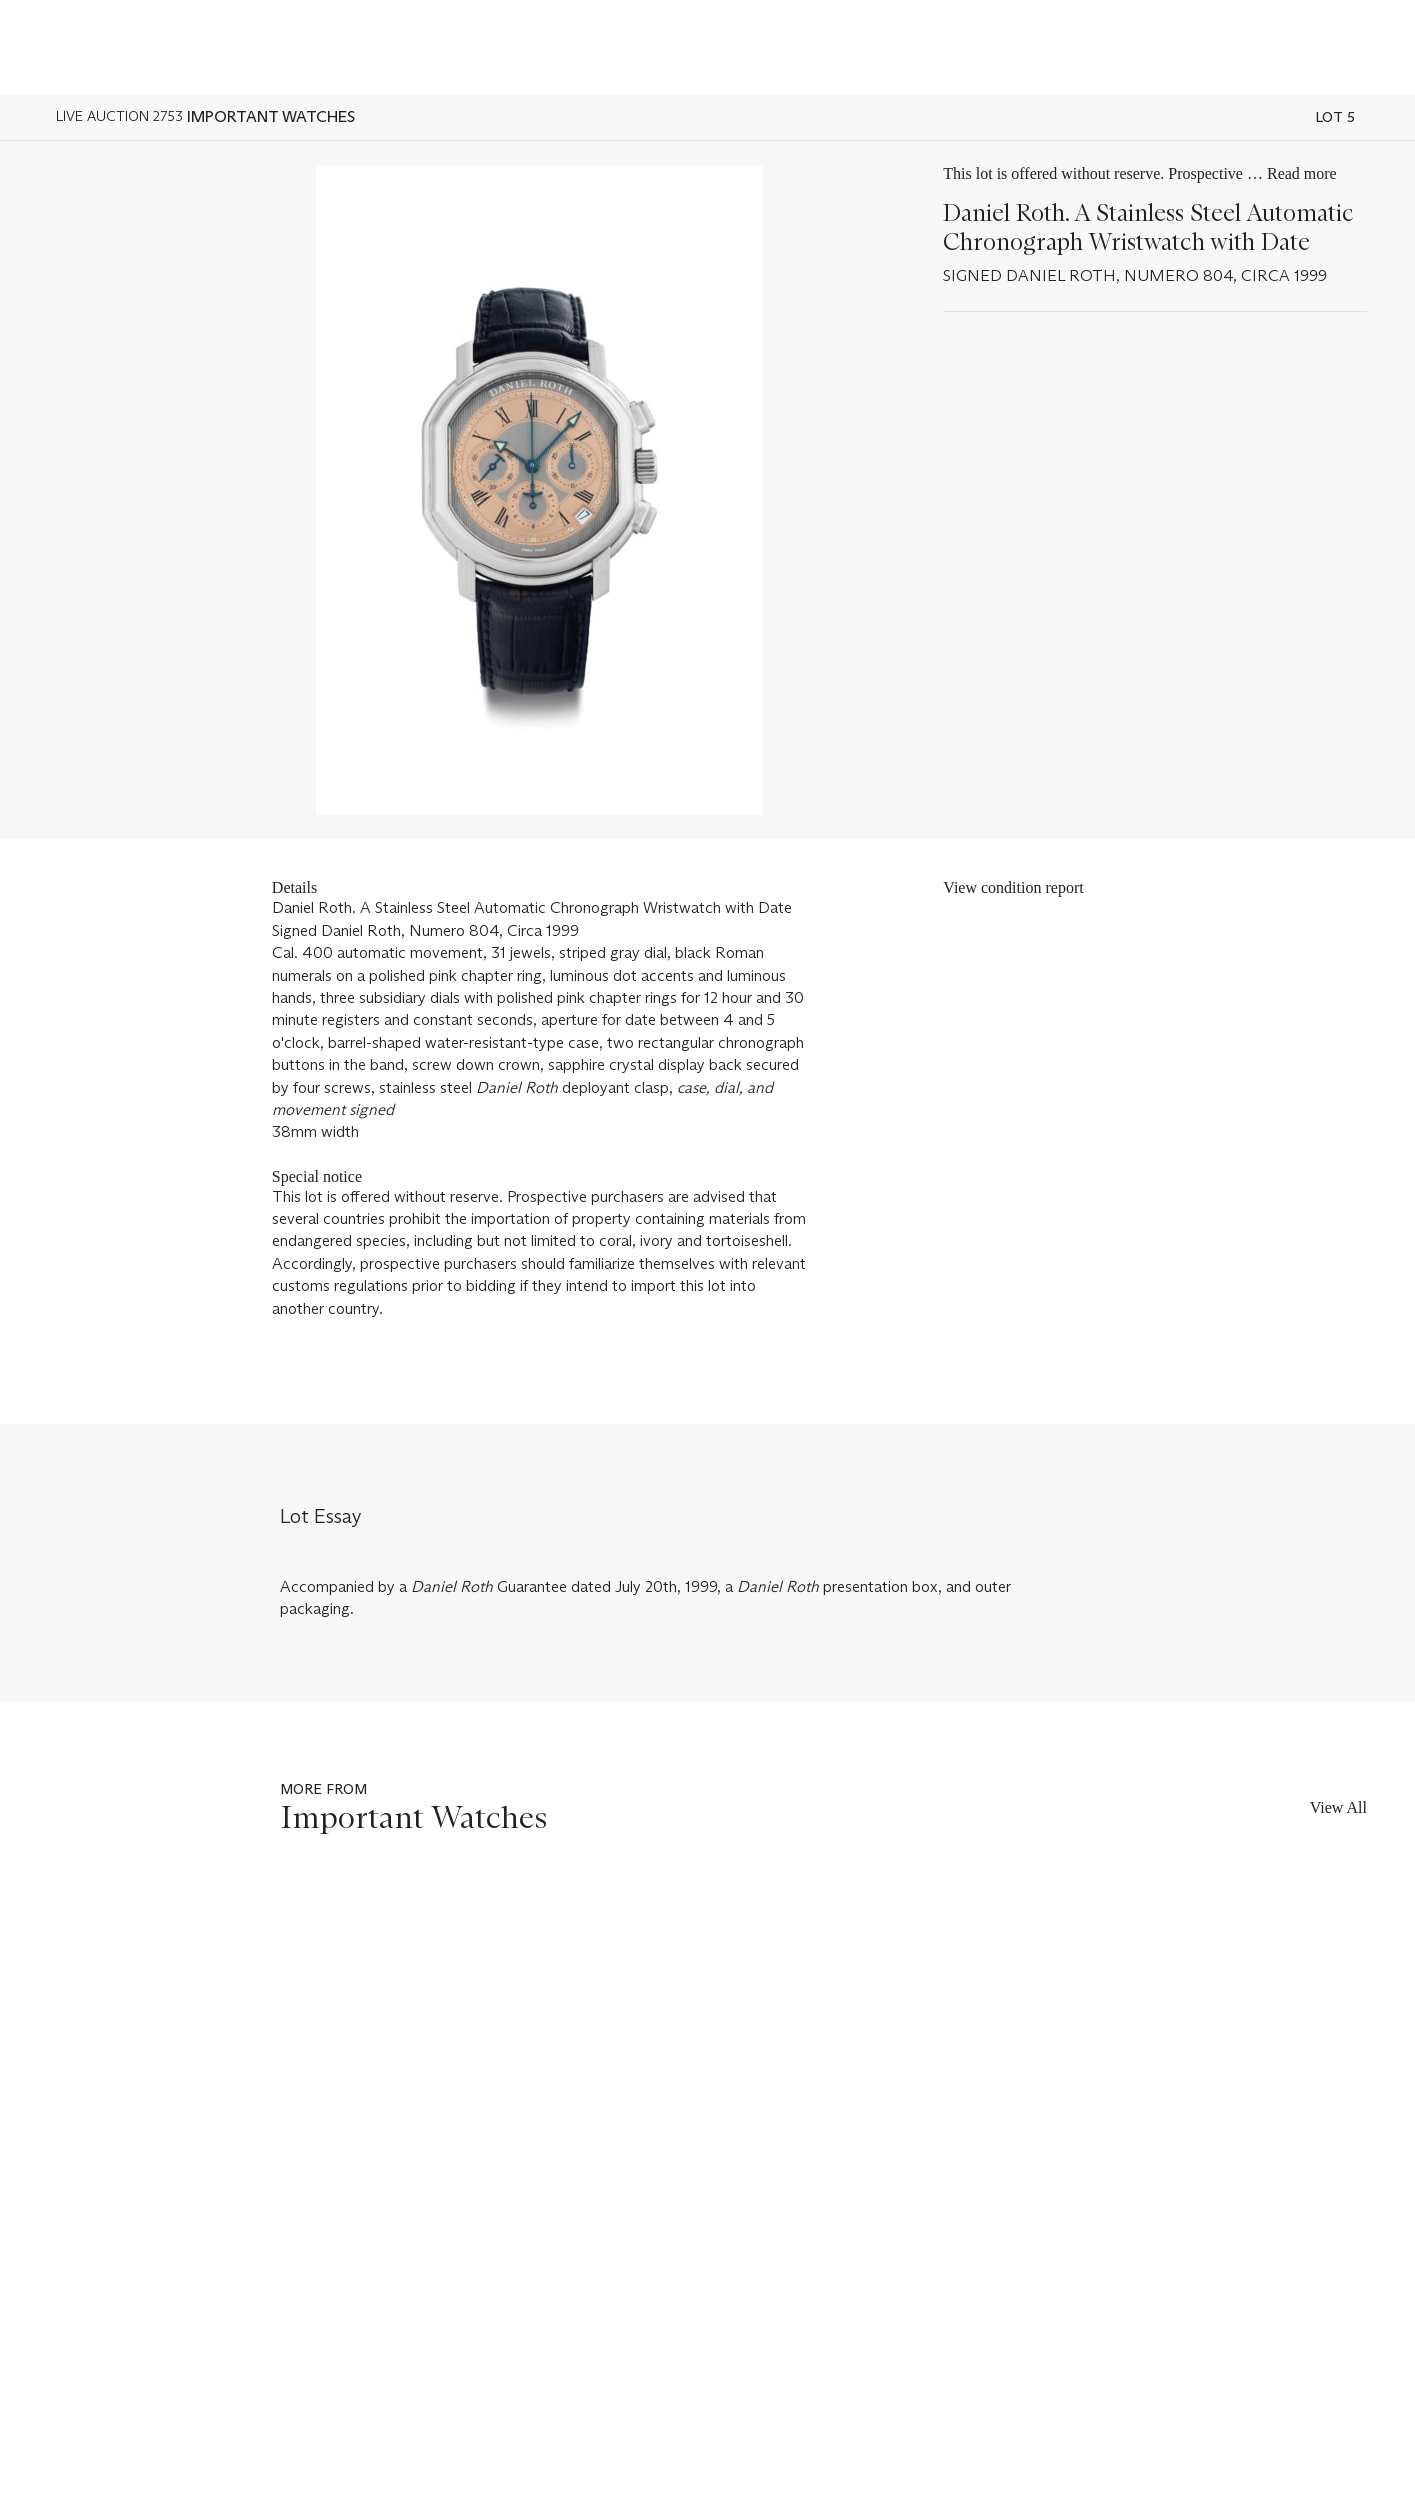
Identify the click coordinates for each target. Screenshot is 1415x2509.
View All (1338, 1807)
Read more (1302, 173)
